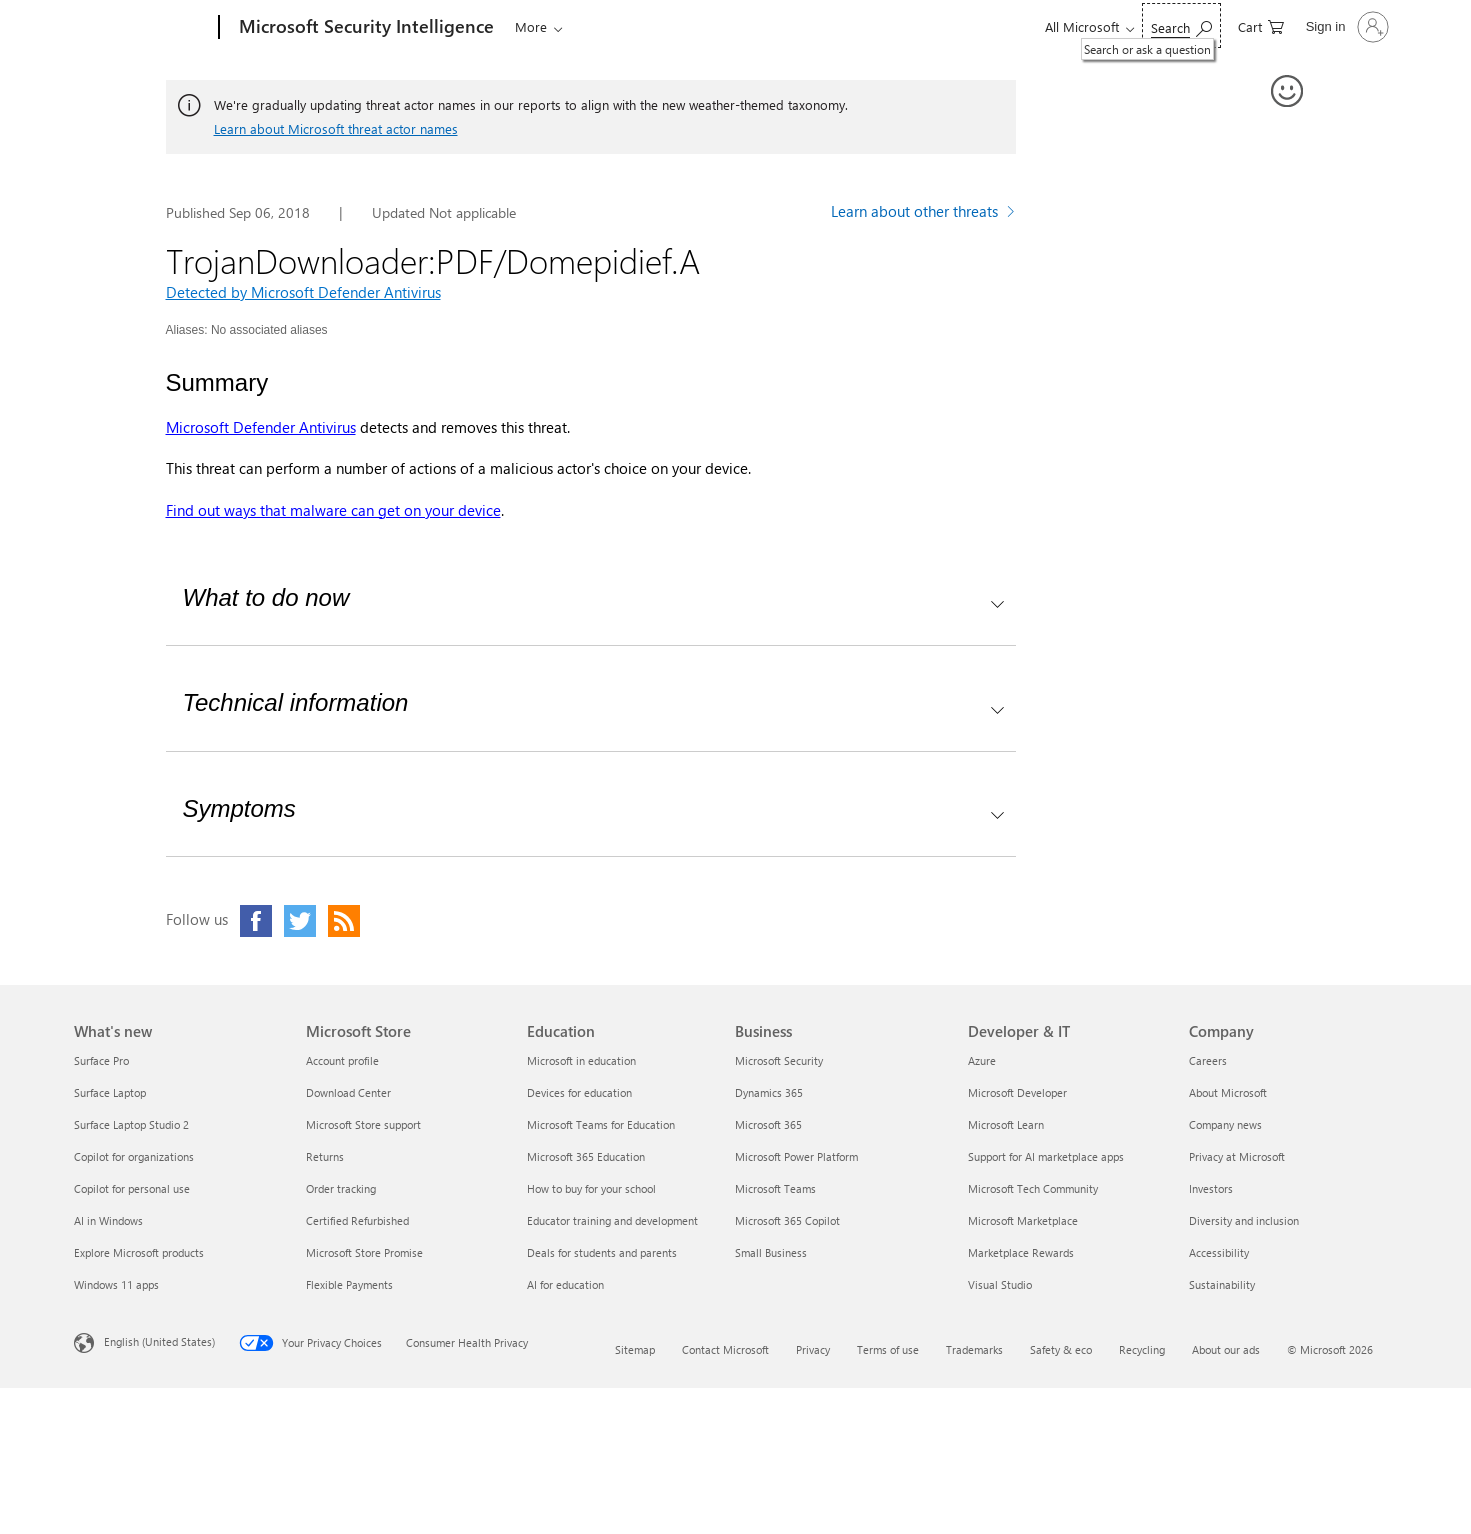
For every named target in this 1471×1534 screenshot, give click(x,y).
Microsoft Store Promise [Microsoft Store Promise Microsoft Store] (364, 1252)
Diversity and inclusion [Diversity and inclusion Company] (1244, 1220)
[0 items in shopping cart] (1261, 25)
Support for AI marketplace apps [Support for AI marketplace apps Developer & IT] (1046, 1156)
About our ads (1226, 1349)
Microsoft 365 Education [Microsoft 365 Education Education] (586, 1156)
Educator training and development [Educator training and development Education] (612, 1220)
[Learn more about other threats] (923, 214)
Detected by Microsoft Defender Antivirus (303, 292)
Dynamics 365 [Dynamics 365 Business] (769, 1092)
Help (860, 26)
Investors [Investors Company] (1211, 1188)
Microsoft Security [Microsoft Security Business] (779, 1060)
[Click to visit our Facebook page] (256, 921)
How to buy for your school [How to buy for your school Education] (591, 1188)
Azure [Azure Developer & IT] (982, 1060)
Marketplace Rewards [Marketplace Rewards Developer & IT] (1021, 1252)
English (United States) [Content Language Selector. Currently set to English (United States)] (159, 1341)
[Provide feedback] (1288, 92)
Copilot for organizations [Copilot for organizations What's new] (134, 1156)
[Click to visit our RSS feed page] (344, 921)
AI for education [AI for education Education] (565, 1284)
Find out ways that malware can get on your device (333, 510)
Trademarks (974, 1349)
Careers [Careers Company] (1208, 1060)
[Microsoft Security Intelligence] (364, 28)
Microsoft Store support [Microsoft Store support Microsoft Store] (363, 1124)
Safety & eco (1061, 1349)
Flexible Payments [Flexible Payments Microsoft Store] (349, 1284)
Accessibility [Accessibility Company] (1219, 1252)
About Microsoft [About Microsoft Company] (1228, 1092)
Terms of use (888, 1349)
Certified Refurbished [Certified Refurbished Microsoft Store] (357, 1220)
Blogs (592, 26)
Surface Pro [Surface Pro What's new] (101, 1060)
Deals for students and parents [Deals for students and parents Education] (602, 1252)
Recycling (1142, 1349)
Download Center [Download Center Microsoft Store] (348, 1092)
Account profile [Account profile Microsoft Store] (342, 1060)
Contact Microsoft (725, 1349)
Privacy (813, 1349)
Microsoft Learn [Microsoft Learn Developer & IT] (1006, 1124)
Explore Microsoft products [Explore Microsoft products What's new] (139, 1252)
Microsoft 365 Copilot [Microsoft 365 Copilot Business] (787, 1220)
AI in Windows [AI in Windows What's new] (108, 1220)
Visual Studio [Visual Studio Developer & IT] (1000, 1284)
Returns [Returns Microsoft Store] (325, 1156)
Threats (532, 26)
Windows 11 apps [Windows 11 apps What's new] (116, 1284)
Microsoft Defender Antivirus (261, 427)
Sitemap (635, 1349)
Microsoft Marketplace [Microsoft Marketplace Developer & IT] (1023, 1220)
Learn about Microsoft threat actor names (336, 128)
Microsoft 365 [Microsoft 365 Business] (768, 1124)
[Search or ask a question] (1181, 25)
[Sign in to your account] (1346, 27)
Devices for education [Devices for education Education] (579, 1092)
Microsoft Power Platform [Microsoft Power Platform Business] (796, 1156)
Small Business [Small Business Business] (771, 1252)
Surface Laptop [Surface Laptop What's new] (110, 1092)
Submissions (773, 26)
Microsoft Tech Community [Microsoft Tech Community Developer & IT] (1033, 1188)
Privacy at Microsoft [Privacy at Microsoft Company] (1237, 1156)
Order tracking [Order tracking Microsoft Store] (341, 1188)
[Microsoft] (142, 28)
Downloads (666, 26)
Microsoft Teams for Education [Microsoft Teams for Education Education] (601, 1124)
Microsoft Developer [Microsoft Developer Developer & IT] (1017, 1092)
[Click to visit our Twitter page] (300, 921)
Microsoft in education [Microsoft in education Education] (581, 1060)
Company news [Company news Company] (1225, 1124)
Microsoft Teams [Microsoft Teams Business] (775, 1188)
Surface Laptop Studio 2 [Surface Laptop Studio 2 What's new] (131, 1124)
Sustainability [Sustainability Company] (1222, 1284)
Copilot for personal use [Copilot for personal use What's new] (132, 1188)
